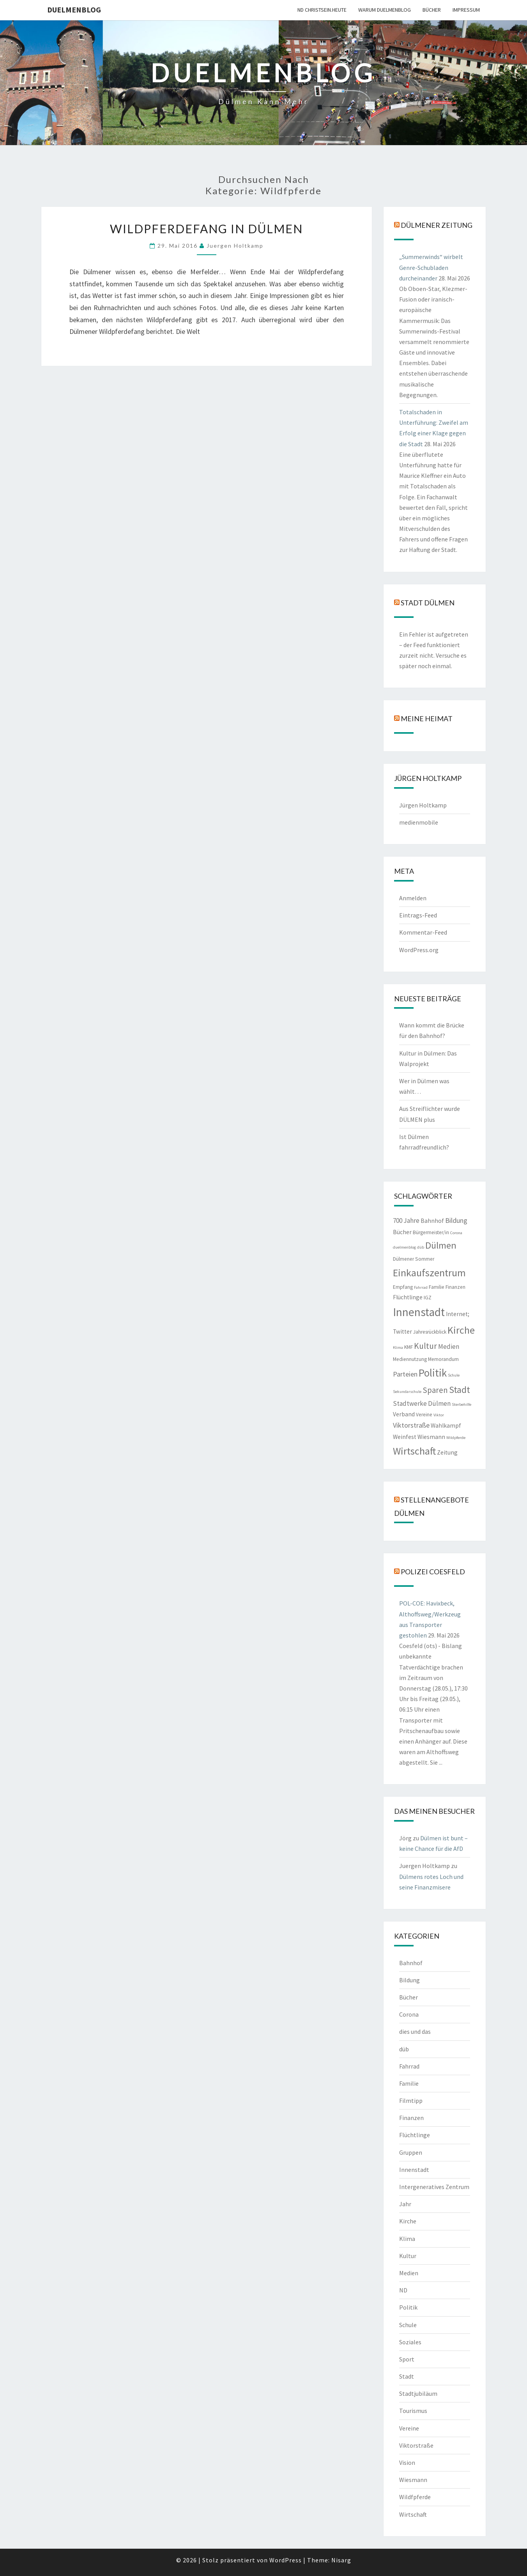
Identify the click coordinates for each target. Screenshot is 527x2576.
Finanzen (411, 2118)
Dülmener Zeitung (436, 225)
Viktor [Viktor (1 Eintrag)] (438, 1415)
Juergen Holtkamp (235, 245)
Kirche (407, 2221)
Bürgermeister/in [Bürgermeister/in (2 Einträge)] (431, 1232)
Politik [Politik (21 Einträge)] (433, 1372)
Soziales (410, 2342)
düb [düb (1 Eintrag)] (420, 1247)
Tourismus (413, 2411)
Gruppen (410, 2152)
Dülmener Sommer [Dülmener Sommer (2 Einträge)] (413, 1259)
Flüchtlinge (414, 2135)
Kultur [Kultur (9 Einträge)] (425, 1346)
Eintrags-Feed (418, 915)
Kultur (407, 2256)
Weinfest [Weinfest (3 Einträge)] (404, 1437)
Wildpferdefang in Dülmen (206, 229)
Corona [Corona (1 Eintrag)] (456, 1232)
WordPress (285, 2560)
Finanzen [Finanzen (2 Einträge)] (455, 1287)
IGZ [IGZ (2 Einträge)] (428, 1297)
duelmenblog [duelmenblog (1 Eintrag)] (404, 1247)
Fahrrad (409, 2066)
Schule (408, 2325)
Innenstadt (414, 2169)
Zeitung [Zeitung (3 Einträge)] (447, 1452)
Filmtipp (411, 2100)
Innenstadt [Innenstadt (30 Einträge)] (419, 1312)
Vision (407, 2462)
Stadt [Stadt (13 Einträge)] (459, 1390)
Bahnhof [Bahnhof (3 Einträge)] (432, 1220)
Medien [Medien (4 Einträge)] (448, 1346)
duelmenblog (74, 9)
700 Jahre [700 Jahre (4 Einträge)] (406, 1220)
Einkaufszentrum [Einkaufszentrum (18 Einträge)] (429, 1272)
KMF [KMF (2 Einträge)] (408, 1347)
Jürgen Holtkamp (423, 805)
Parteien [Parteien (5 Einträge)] (405, 1374)
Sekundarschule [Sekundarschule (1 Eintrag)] (407, 1391)
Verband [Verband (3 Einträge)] (404, 1414)
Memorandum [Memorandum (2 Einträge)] (443, 1359)
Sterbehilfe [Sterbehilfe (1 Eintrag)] (461, 1404)
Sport (406, 2359)
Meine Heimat (427, 718)
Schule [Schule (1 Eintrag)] (454, 1375)
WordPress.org (419, 950)
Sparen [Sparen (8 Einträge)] (435, 1390)
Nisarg (341, 2560)
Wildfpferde (415, 2497)
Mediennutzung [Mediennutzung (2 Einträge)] (410, 1359)
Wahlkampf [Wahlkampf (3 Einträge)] (446, 1425)
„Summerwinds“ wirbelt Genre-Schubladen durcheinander (431, 267)
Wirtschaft (413, 2514)
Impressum (466, 9)
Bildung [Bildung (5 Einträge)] (456, 1220)
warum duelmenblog (384, 9)
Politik (408, 2307)
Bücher (432, 9)
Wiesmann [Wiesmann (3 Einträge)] (431, 1437)
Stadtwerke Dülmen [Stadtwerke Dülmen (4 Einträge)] (422, 1403)
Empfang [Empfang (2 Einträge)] (403, 1287)
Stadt (406, 2376)
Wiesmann (413, 2480)
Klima (407, 2238)
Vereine (409, 2428)
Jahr (405, 2204)
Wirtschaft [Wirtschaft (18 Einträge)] (414, 1450)
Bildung (409, 1980)
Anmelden (412, 898)
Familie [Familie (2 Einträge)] (436, 1287)
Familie (409, 2083)
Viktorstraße (416, 2445)
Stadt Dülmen (427, 602)
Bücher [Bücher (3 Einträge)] (402, 1232)
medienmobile (418, 822)
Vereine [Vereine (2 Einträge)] (424, 1414)
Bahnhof (411, 1963)
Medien (408, 2273)
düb (404, 2049)
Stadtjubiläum (418, 2393)
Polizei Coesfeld (433, 1571)
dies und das (415, 2031)
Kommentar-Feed (423, 932)
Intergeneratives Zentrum (434, 2187)
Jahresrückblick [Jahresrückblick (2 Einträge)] (429, 1332)
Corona (409, 2014)
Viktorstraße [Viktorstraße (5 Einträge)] (411, 1425)
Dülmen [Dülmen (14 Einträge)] (440, 1245)
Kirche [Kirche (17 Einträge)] (461, 1330)
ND (403, 2290)
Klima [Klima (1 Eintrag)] (398, 1347)
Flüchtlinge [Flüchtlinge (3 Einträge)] (408, 1297)
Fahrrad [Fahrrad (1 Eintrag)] (421, 1287)
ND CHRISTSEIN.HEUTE (322, 9)
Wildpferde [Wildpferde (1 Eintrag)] (455, 1437)
